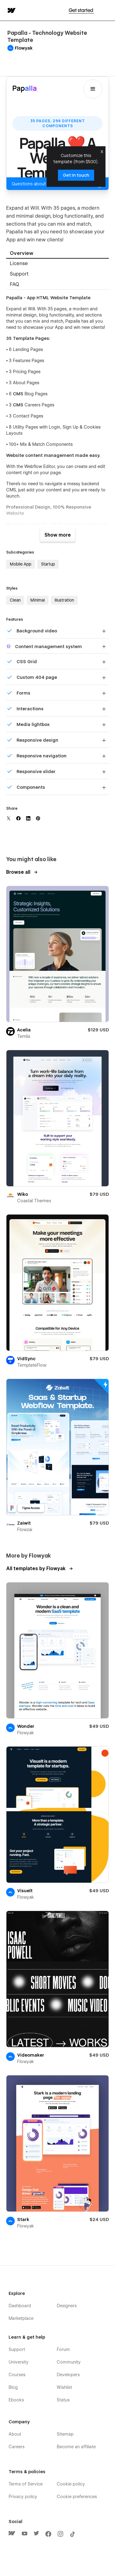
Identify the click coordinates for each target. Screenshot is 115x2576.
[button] (106, 10)
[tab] (57, 253)
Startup (48, 564)
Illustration (64, 600)
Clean (15, 600)
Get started (81, 10)
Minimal (37, 600)
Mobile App (20, 564)
